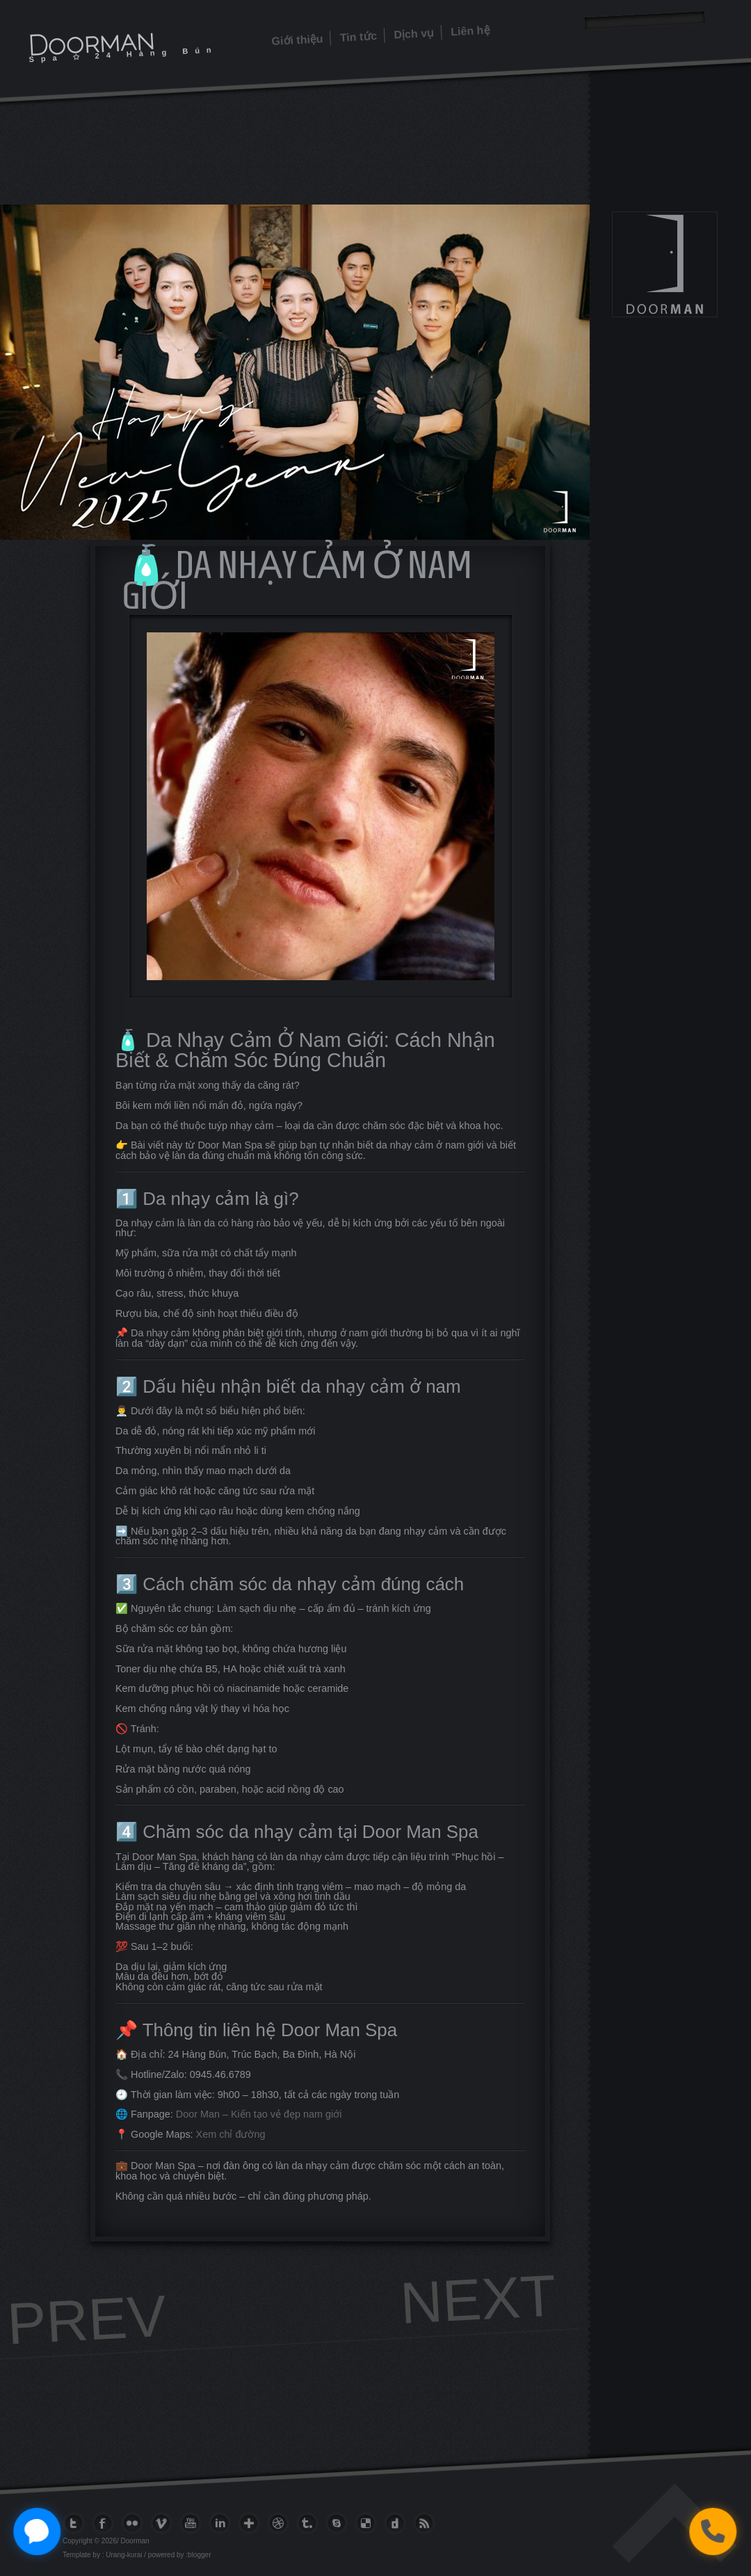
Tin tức (358, 37)
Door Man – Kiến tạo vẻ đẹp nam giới (259, 2114)
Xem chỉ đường (231, 2134)
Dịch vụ (414, 34)
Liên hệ (470, 31)
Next (478, 2299)
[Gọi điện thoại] (712, 2531)
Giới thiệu (297, 40)
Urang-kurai (124, 2555)
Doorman (91, 42)
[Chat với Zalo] (36, 2531)
